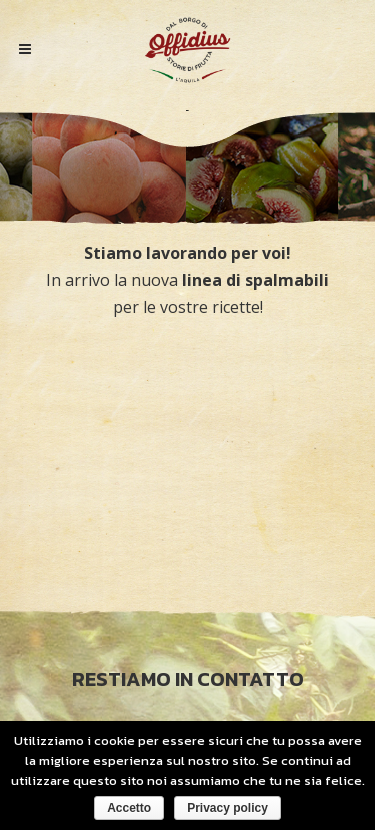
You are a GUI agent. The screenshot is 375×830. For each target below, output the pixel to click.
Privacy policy (227, 808)
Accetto (129, 808)
